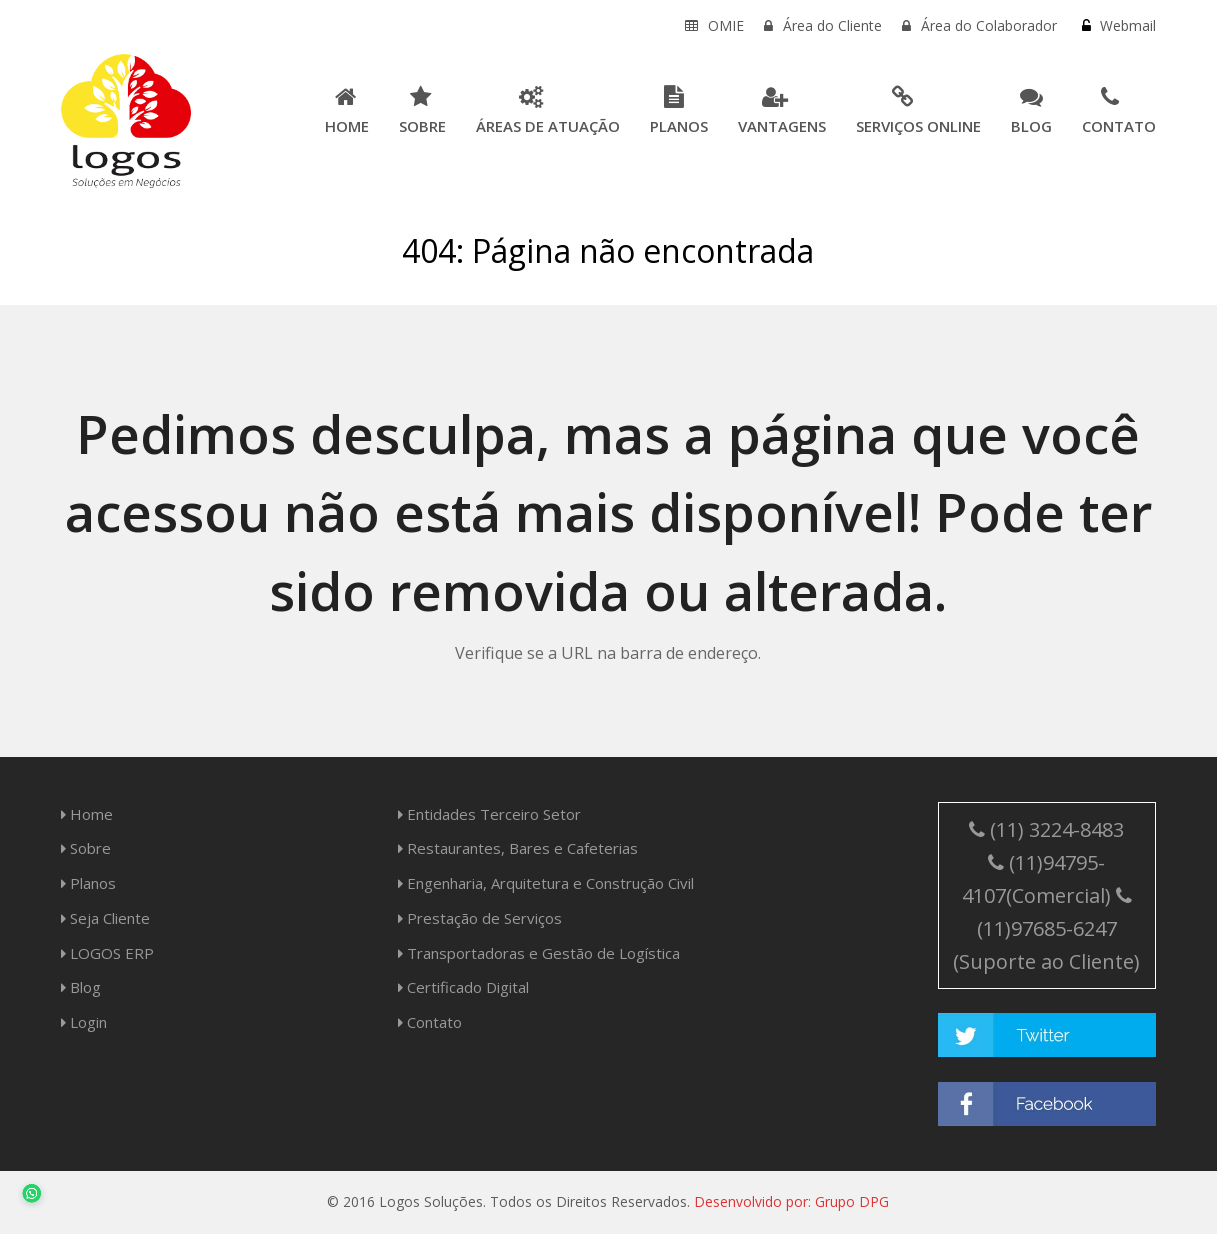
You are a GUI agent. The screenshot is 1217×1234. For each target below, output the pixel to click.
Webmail (1126, 25)
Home (87, 814)
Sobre (86, 848)
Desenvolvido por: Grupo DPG (791, 1201)
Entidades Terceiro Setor (489, 814)
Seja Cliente (105, 918)
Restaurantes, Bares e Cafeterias (518, 848)
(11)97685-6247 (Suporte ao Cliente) (1046, 930)
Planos (88, 883)
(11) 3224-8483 (1046, 829)
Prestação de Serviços (480, 918)
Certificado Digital (463, 987)
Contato (430, 1022)
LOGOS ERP (107, 953)
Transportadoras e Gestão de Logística (539, 953)
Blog (81, 987)
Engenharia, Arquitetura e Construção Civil (546, 883)
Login (84, 1022)
